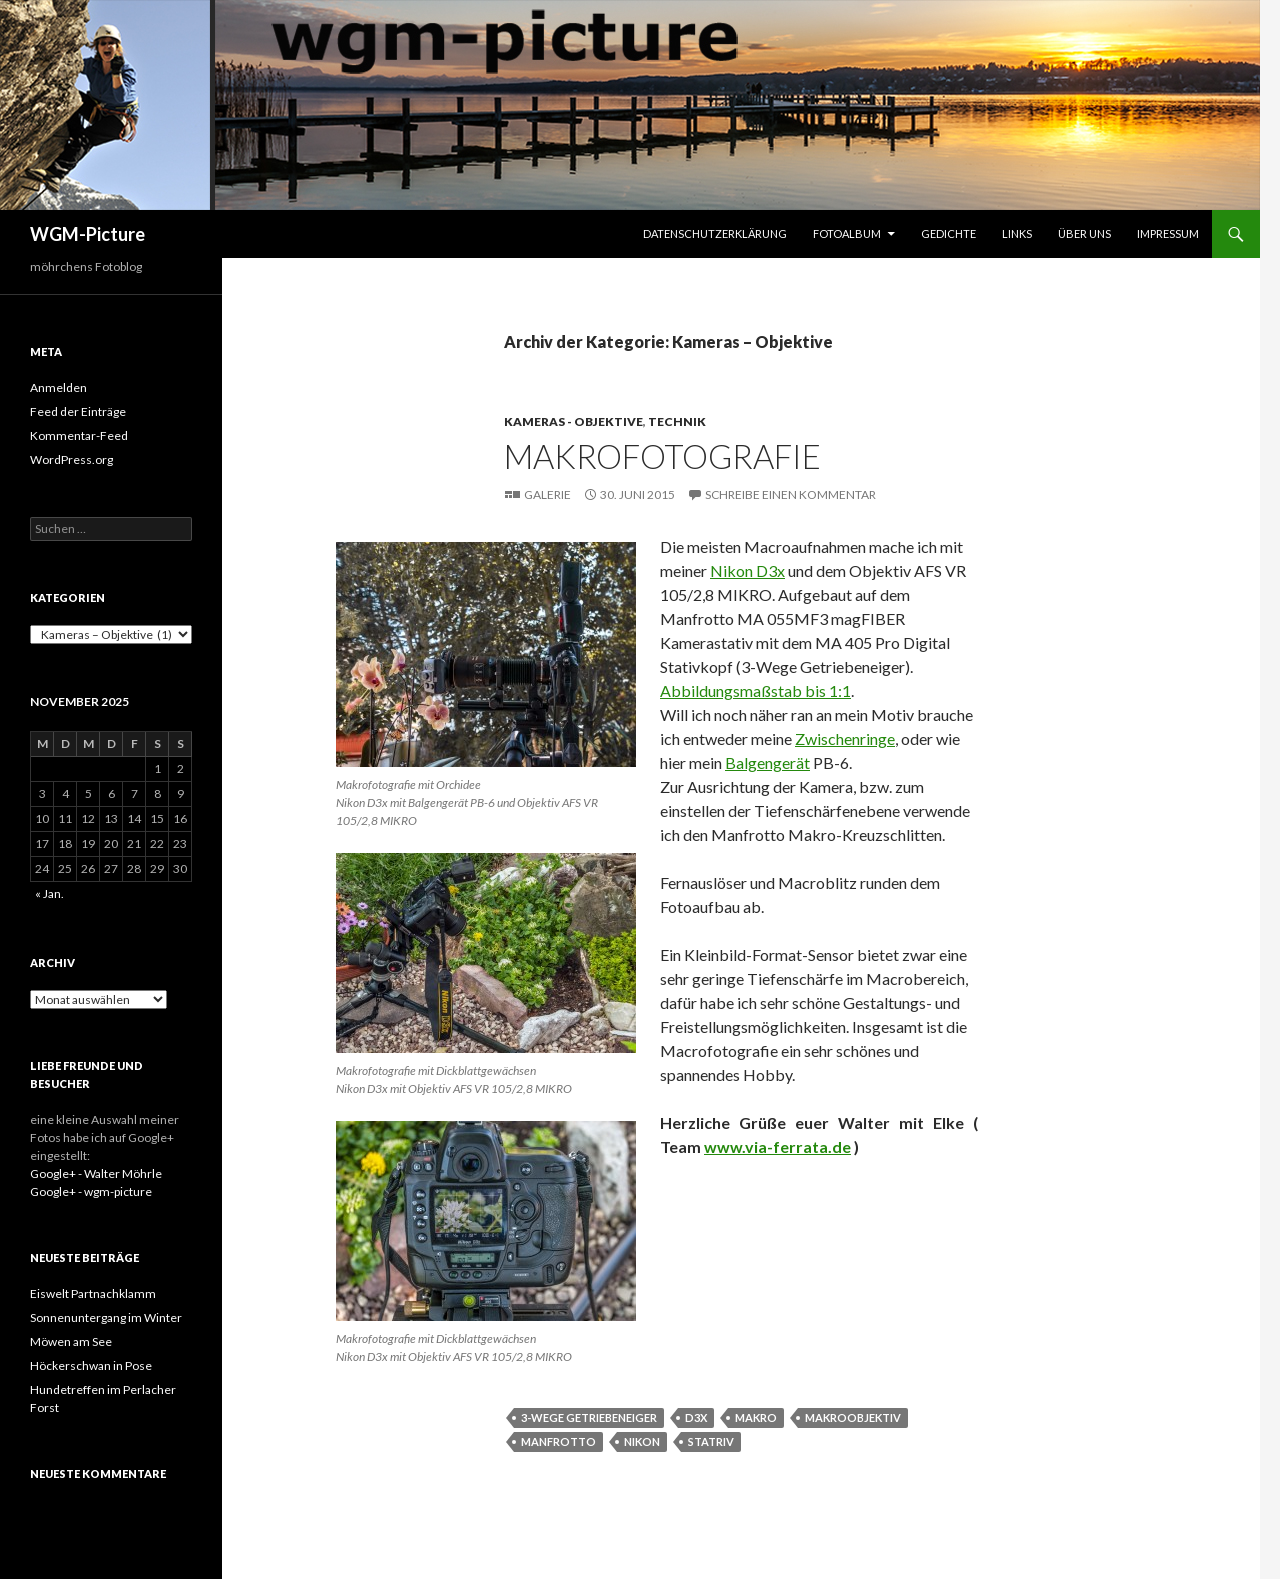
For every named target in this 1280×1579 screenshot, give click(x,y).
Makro (756, 1417)
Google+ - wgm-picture (91, 1191)
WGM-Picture (87, 234)
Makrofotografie (662, 456)
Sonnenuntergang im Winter (106, 1317)
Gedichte (948, 233)
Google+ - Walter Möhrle (96, 1173)
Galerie (547, 494)
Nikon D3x (747, 570)
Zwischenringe (845, 738)
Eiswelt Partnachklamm (93, 1293)
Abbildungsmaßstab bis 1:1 (755, 690)
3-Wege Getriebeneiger (589, 1417)
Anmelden (58, 387)
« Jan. (49, 893)
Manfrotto (558, 1441)
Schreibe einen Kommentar (790, 494)
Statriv (711, 1441)
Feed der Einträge (78, 411)
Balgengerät (767, 762)
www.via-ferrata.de (777, 1146)
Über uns (1084, 233)
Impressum (1168, 233)
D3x (696, 1417)
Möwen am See (71, 1341)
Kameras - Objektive (573, 421)
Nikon (642, 1441)
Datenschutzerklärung (715, 233)
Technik (677, 421)
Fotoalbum (847, 233)
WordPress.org (71, 459)
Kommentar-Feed (79, 435)
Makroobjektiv (853, 1417)
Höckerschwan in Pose (91, 1365)
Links (1017, 233)
